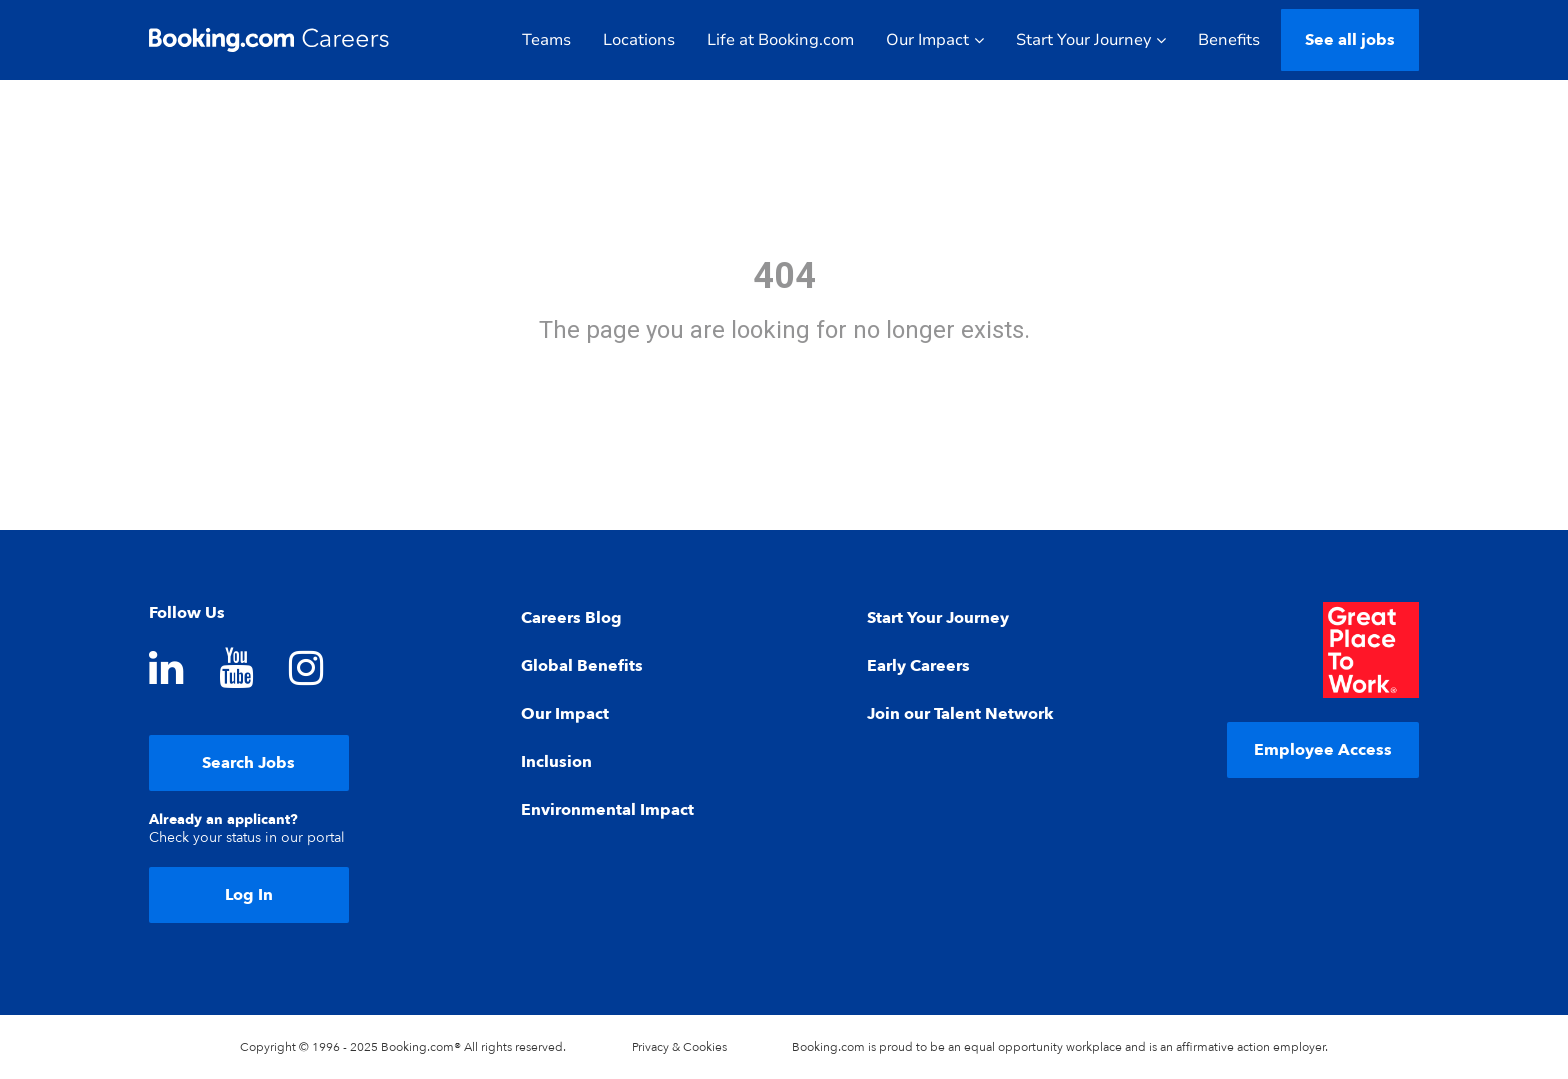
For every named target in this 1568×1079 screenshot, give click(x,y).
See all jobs (1350, 40)
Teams (546, 40)
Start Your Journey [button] (1091, 40)
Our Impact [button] (935, 40)
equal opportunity (1013, 1047)
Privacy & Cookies (679, 1047)
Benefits (1229, 40)
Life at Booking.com (780, 40)
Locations (639, 40)
